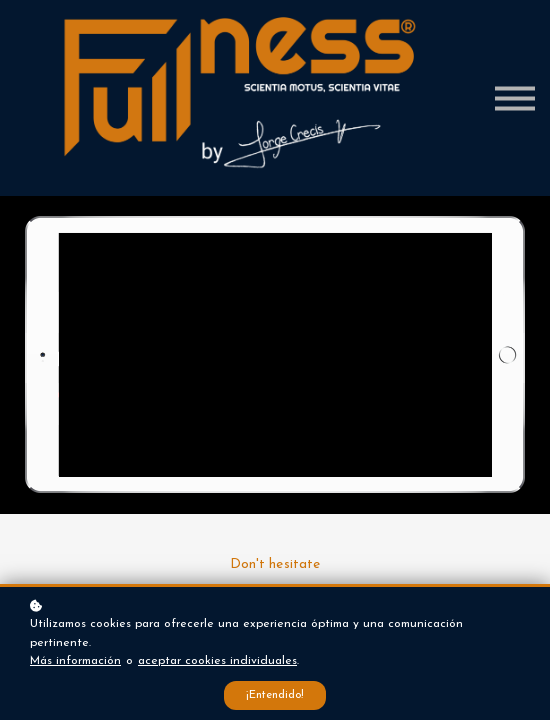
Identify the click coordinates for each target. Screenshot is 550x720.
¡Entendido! (275, 695)
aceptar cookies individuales (217, 661)
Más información (75, 661)
